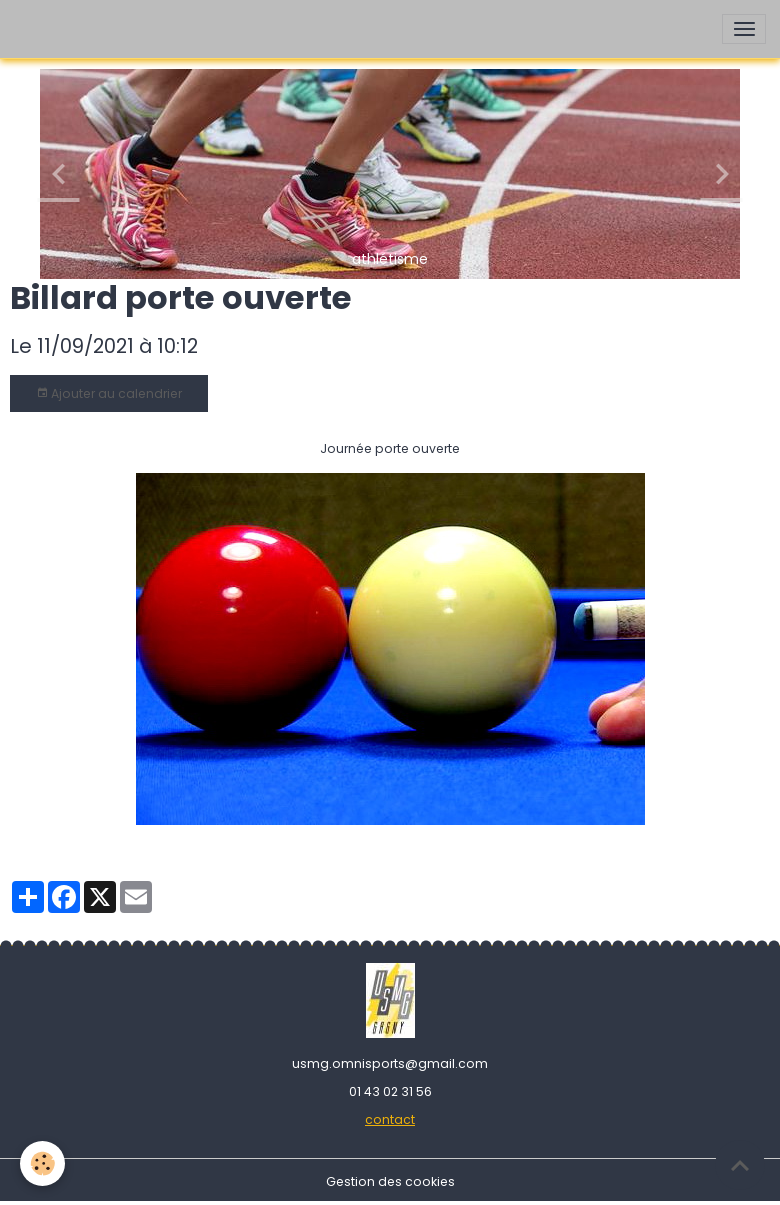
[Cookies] (42, 1163)
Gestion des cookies (390, 1181)
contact (390, 1119)
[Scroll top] (740, 1165)
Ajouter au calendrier (109, 393)
